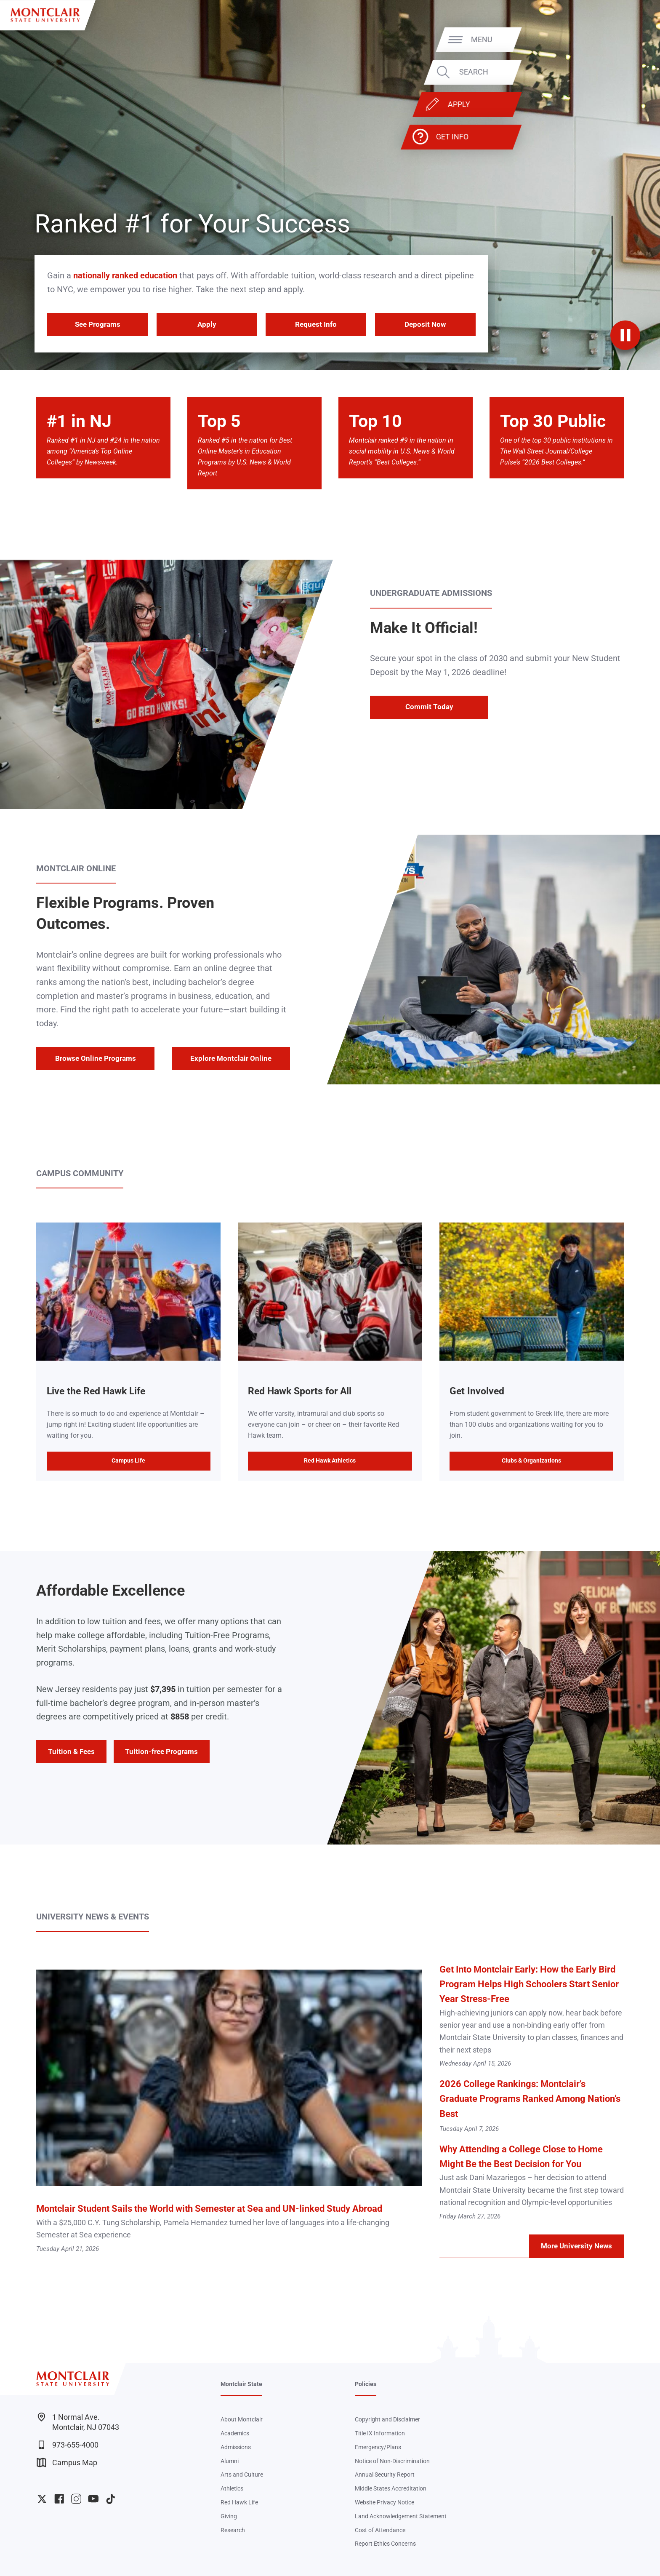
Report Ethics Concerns (385, 2543)
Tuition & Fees (71, 1751)
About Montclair (242, 2419)
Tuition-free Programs (161, 1751)
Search (621, 71)
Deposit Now (425, 324)
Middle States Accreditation (390, 2488)
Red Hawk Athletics (330, 1460)
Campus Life (128, 1460)
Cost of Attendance (380, 2530)
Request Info (316, 324)
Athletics (232, 2488)
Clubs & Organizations (531, 1460)
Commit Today (429, 706)
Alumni (230, 2461)
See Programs (97, 324)
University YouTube (93, 2498)
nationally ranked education (125, 275)
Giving (229, 2516)
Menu (630, 39)
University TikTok (110, 2498)
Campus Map (67, 2462)
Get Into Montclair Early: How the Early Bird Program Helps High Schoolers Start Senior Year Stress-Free (529, 1984)
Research (233, 2530)
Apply (607, 104)
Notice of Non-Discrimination (392, 2461)
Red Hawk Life (239, 2502)
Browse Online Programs (95, 1058)
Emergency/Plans (378, 2447)
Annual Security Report (385, 2474)
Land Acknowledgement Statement (401, 2516)
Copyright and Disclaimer (387, 2419)
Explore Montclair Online (230, 1058)
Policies (365, 2384)
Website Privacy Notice (384, 2502)
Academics (235, 2433)
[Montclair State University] (45, 15)
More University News (576, 2246)
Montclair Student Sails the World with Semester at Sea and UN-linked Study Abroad (209, 2208)
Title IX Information (380, 2433)
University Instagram (76, 2498)
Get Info (600, 136)
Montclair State (241, 2384)
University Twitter (42, 2498)
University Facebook (59, 2498)
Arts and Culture (242, 2474)
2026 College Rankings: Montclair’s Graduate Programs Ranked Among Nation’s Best (529, 2099)
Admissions (236, 2447)
